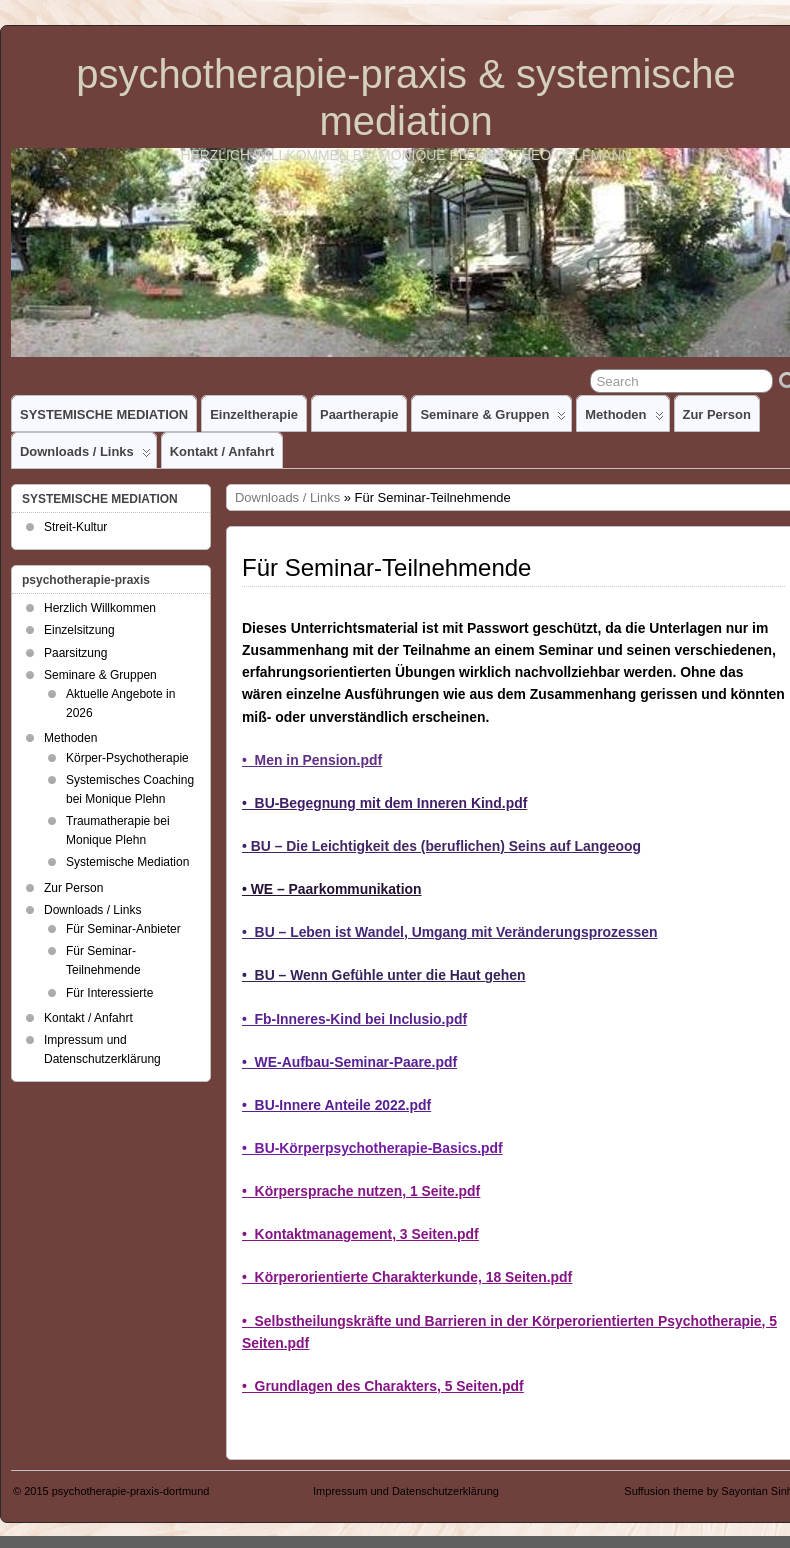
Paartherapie (359, 414)
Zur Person (717, 414)
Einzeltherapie (254, 414)
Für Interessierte (109, 993)
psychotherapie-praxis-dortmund (131, 1491)
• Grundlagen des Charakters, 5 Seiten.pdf (383, 1386)
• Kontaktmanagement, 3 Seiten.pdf (360, 1234)
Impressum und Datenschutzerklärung (406, 1491)
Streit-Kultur (75, 527)
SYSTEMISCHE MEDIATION (104, 414)
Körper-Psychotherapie (127, 758)
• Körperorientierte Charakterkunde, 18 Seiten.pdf (407, 1277)
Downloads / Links (85, 456)
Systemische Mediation (127, 862)
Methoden (624, 419)
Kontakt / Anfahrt (222, 451)
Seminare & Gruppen (493, 419)
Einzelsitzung (79, 630)
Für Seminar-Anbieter (123, 929)
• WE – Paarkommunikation (332, 889)
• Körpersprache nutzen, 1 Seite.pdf (361, 1191)
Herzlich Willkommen (100, 608)
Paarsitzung (75, 653)
